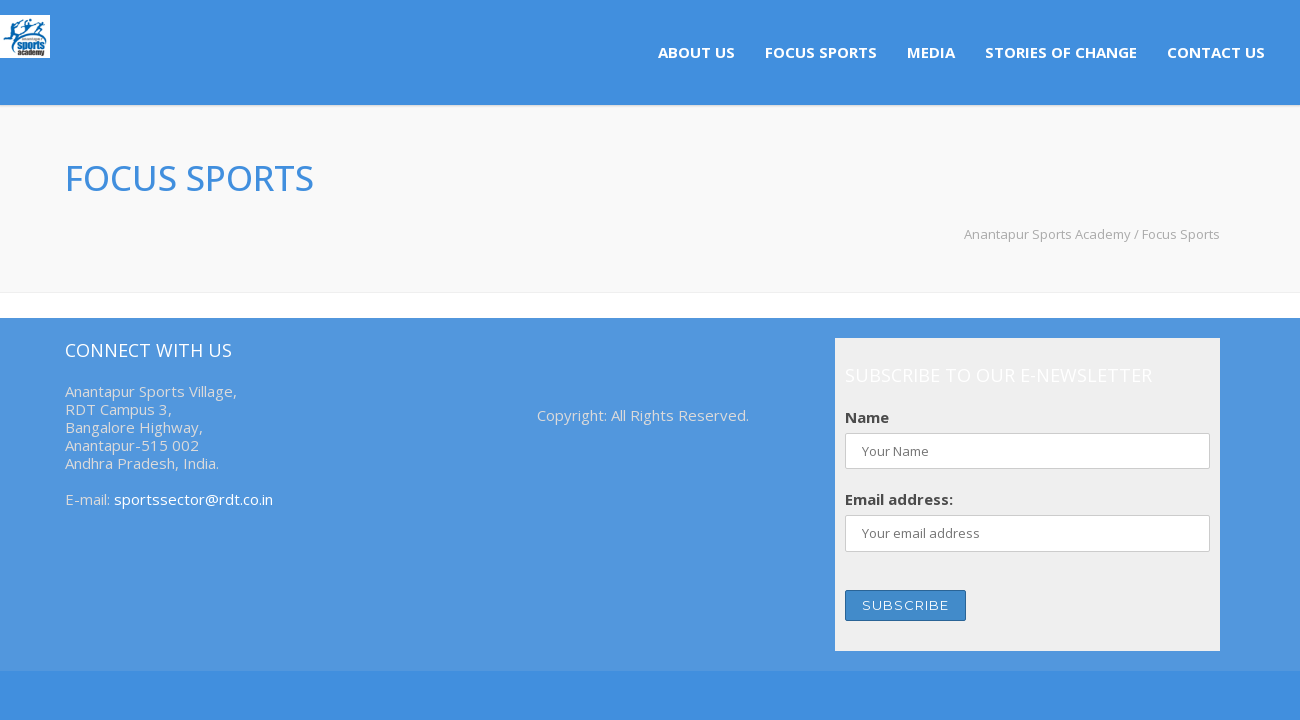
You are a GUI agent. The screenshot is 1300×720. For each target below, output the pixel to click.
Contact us (1216, 52)
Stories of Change (1061, 52)
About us (696, 52)
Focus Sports (821, 52)
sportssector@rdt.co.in (193, 499)
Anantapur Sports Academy (1047, 234)
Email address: (899, 499)
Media (931, 52)
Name (867, 417)
